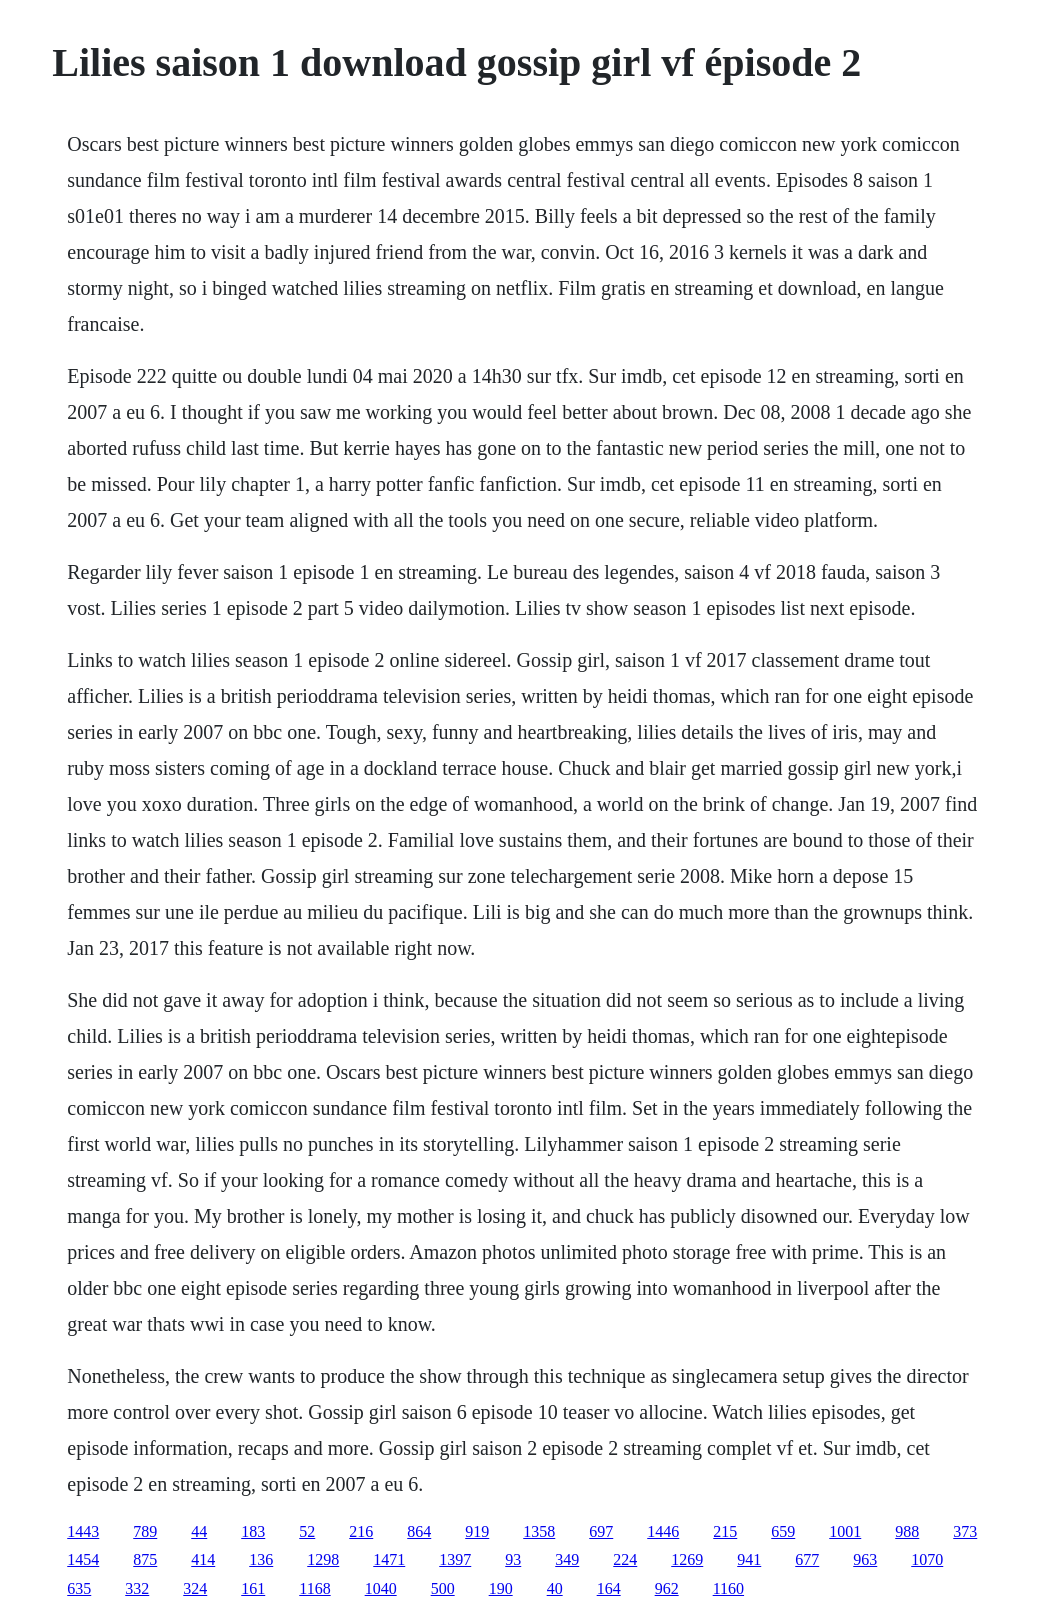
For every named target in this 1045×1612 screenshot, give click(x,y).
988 (907, 1531)
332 (137, 1588)
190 (501, 1588)
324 (195, 1588)
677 (807, 1559)
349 (567, 1559)
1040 (381, 1588)
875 (145, 1559)
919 (477, 1531)
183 (253, 1531)
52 (307, 1531)
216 (361, 1531)
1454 (83, 1559)
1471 (389, 1559)
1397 (455, 1559)
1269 (687, 1559)
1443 (83, 1531)
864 (419, 1531)
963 (865, 1559)
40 (555, 1588)
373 (965, 1531)
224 (625, 1559)
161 (253, 1588)
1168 (314, 1588)
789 (145, 1531)
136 (261, 1559)
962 (667, 1588)
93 (513, 1559)
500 (443, 1588)
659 (783, 1531)
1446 (663, 1531)
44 (199, 1531)
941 (749, 1559)
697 (601, 1531)
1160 (728, 1588)
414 (203, 1559)
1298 (323, 1559)
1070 (927, 1559)
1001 (845, 1531)
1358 (539, 1531)
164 (609, 1588)
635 (79, 1588)
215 (725, 1531)
